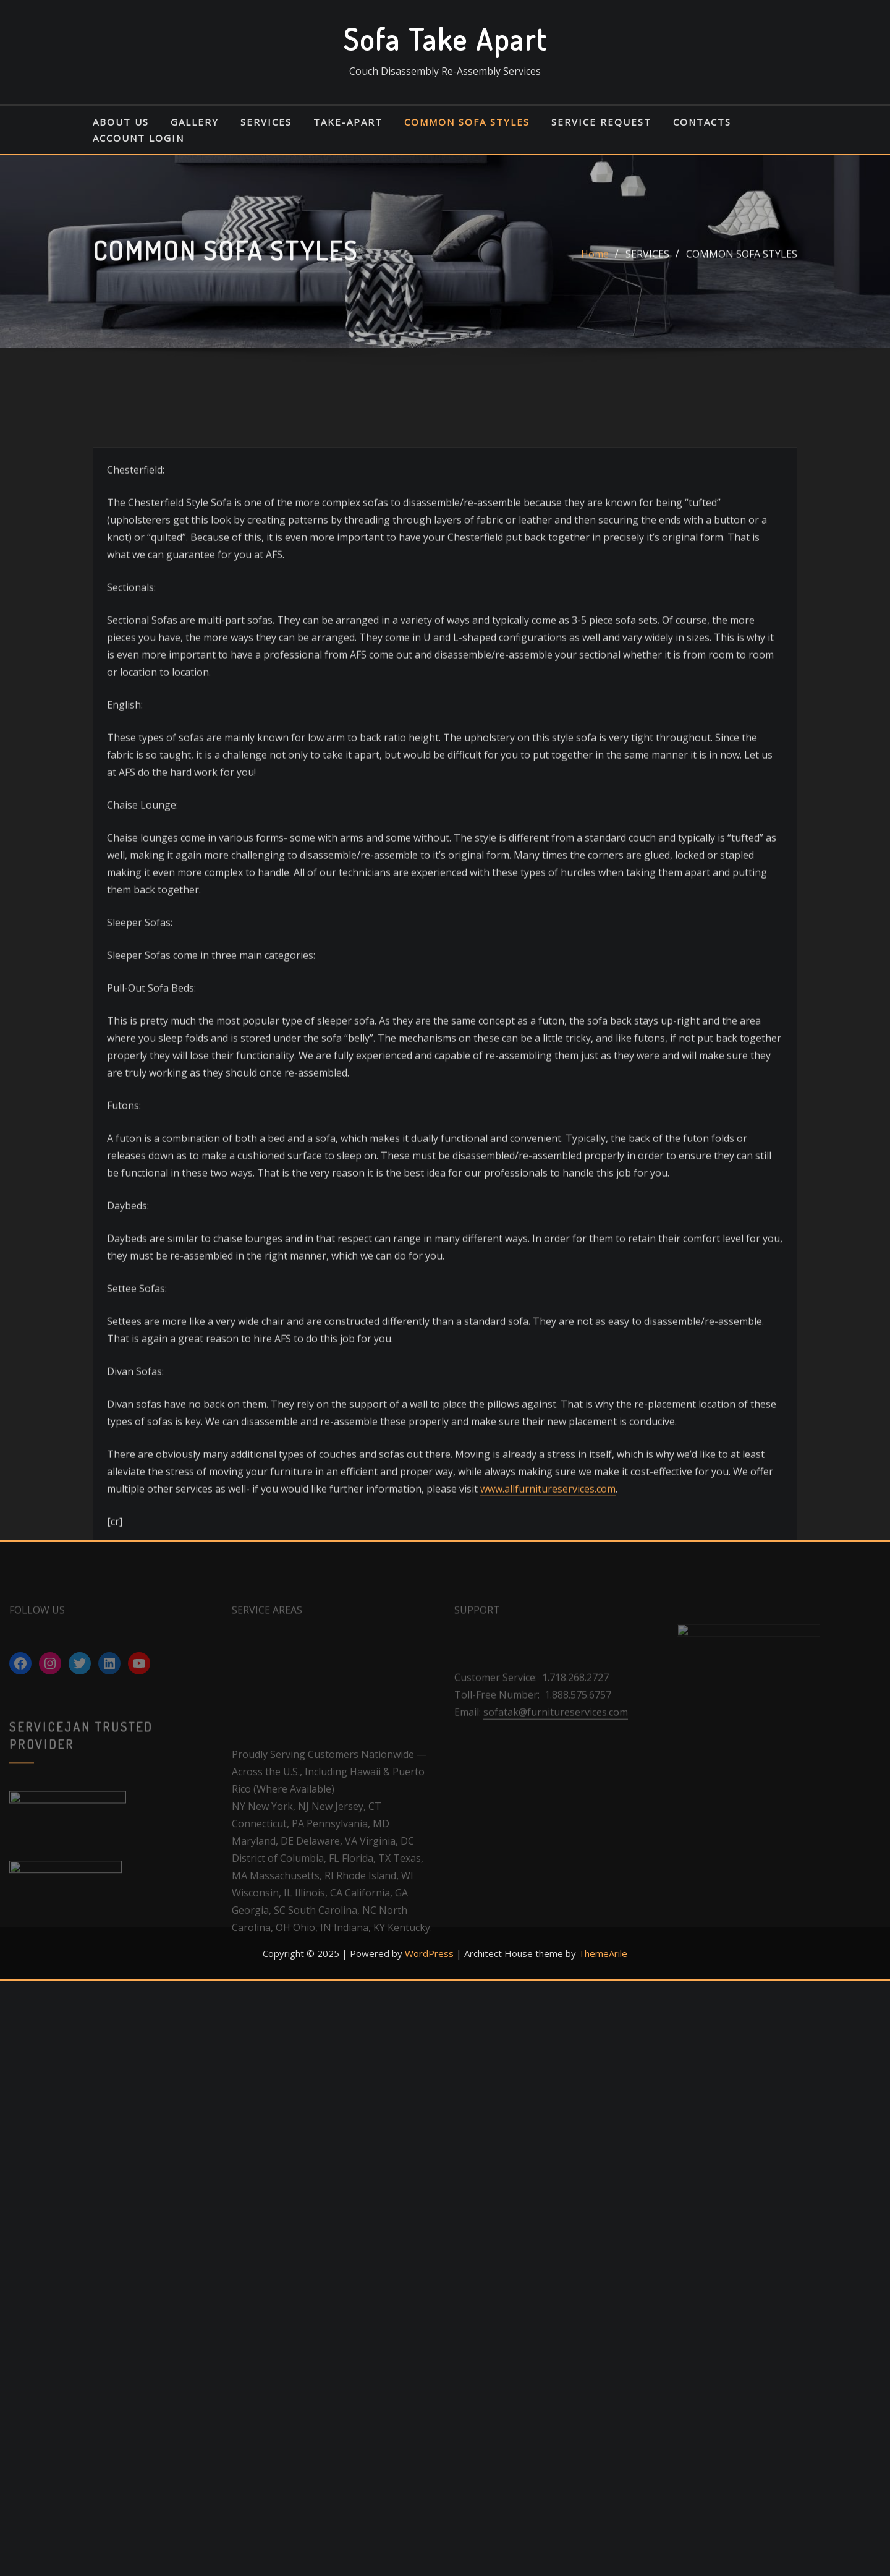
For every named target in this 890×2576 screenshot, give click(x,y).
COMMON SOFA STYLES (467, 122)
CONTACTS (702, 122)
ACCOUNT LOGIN (138, 138)
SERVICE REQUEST (601, 122)
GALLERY (195, 122)
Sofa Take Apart (445, 39)
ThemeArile (602, 1953)
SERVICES (266, 122)
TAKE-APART (348, 122)
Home (595, 265)
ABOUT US (121, 122)
